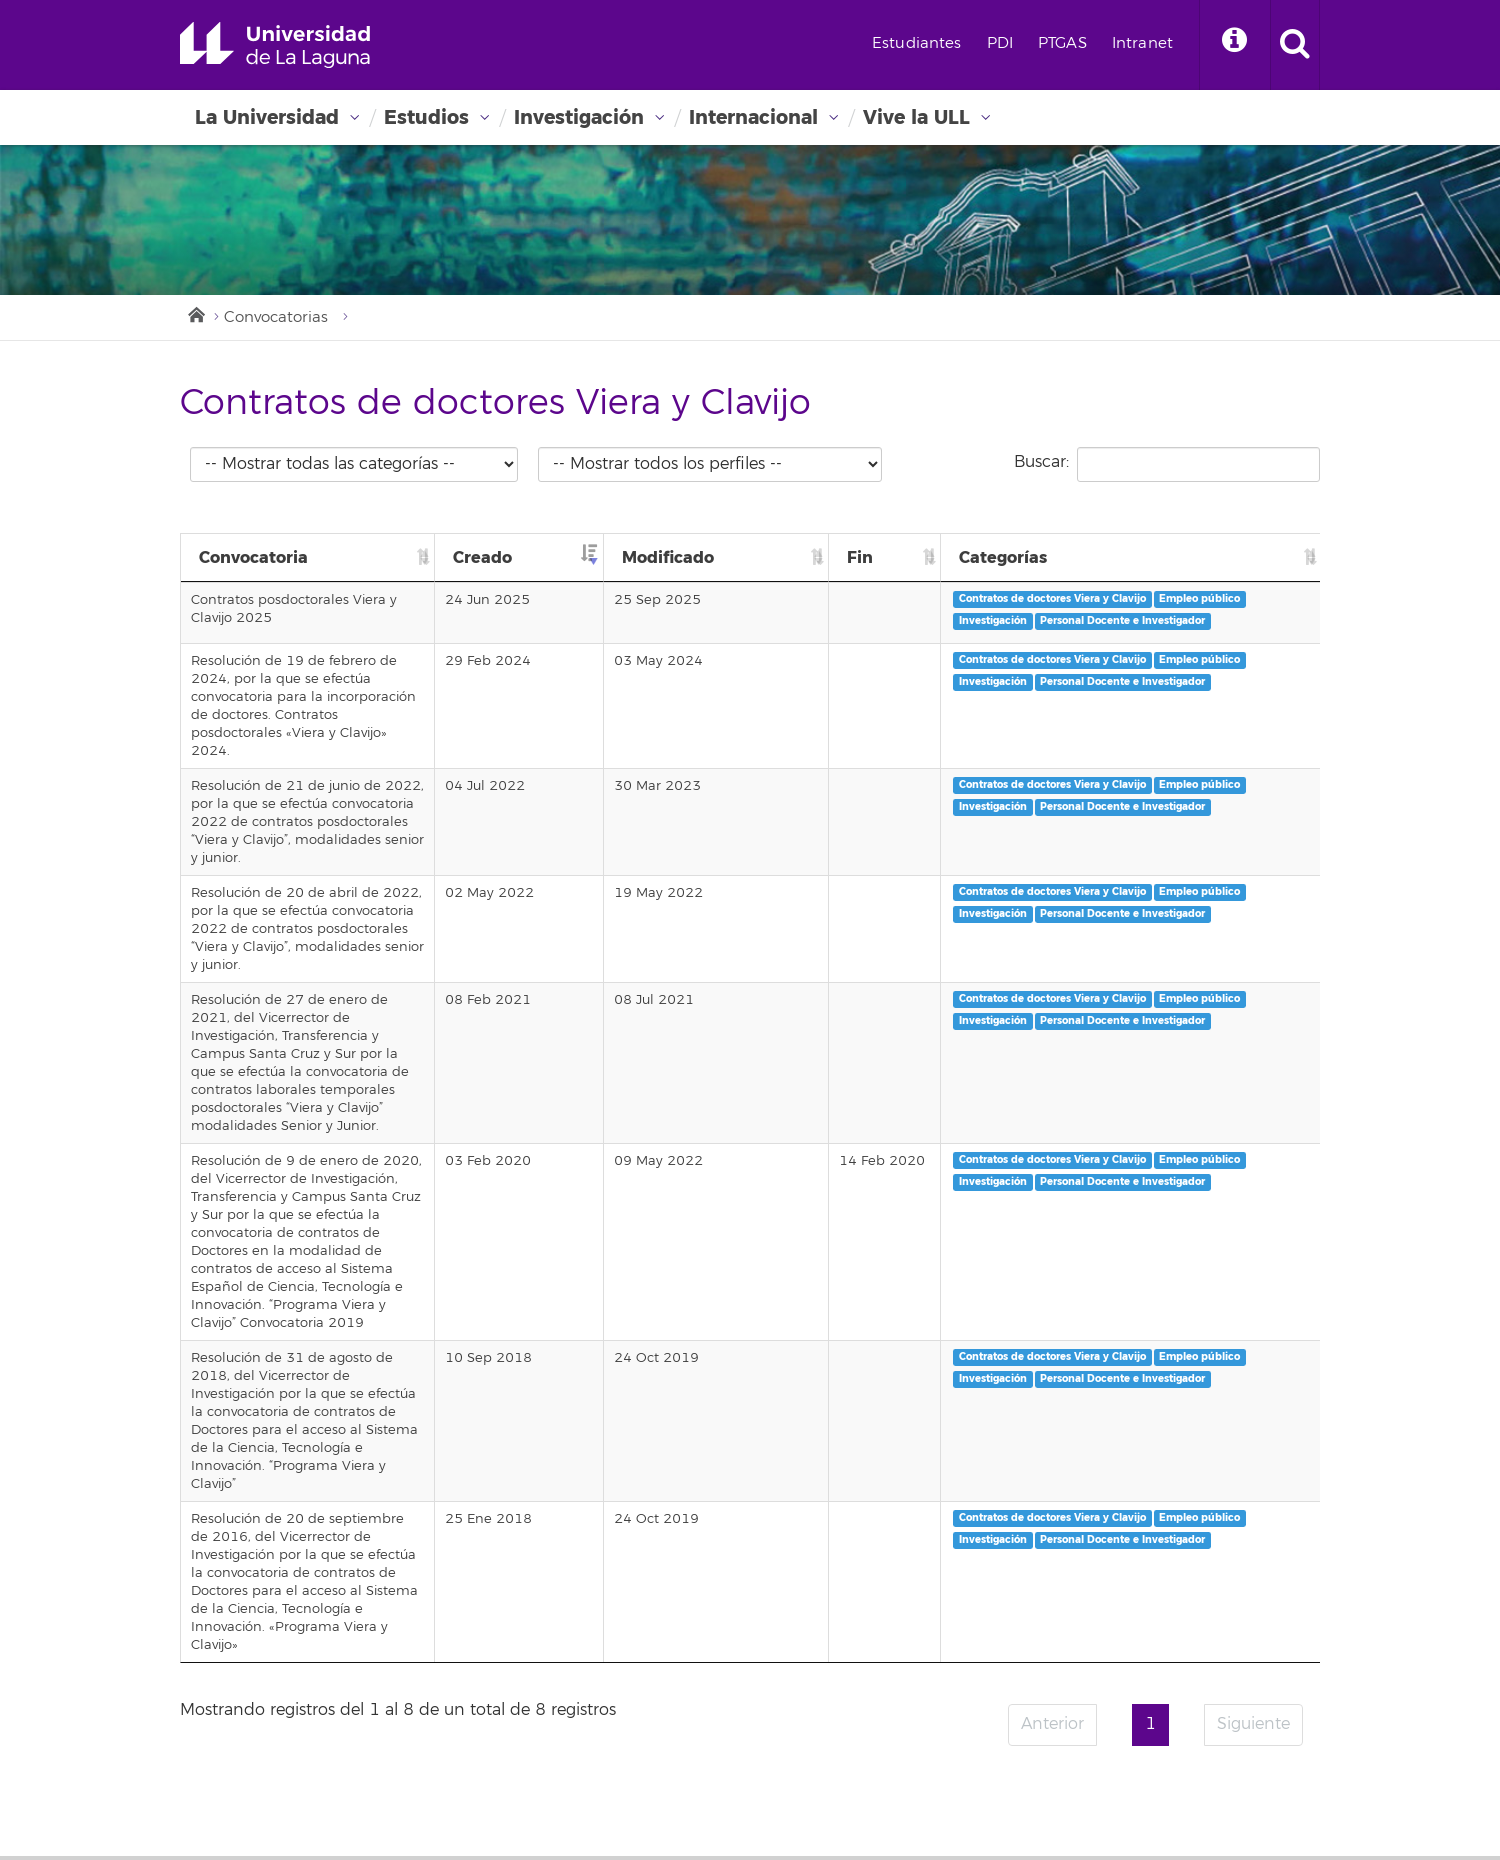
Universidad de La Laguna (275, 45)
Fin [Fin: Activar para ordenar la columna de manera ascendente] (1045, 557)
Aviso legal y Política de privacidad (1071, 1663)
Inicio (195, 313)
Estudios (426, 117)
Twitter (1028, 1782)
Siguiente (1253, 1349)
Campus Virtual (620, 1571)
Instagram (1075, 1782)
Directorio (601, 1686)
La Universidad (267, 117)
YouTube (1122, 1782)
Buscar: (1167, 464)
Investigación (579, 117)
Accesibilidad (1002, 1686)
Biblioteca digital (624, 1640)
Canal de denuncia (1022, 1732)
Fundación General (1022, 1594)
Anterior (1052, 1349)
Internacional (753, 117)
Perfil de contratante (1028, 1548)
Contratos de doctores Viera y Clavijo (1211, 598)
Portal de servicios (628, 1594)
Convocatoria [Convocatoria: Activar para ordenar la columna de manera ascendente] (253, 557)
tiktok (1216, 1782)
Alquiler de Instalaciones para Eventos (694, 1755)
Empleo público (1158, 620)
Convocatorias (276, 317)
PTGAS (1062, 43)
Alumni (983, 1571)
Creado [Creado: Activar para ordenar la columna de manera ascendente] (729, 557)
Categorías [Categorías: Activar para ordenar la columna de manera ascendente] (1162, 557)
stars (330, 1794)
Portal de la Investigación (652, 1663)
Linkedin (1169, 1782)
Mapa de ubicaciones (639, 1732)
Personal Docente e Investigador (1200, 642)
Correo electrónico (629, 1548)
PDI (1000, 43)
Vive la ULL (916, 117)
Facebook (981, 1782)
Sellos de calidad (1015, 1640)
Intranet (1142, 43)
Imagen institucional (1026, 1709)
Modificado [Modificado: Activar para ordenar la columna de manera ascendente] (906, 557)
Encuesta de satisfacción (1039, 1617)
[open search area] (1295, 45)
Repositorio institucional (647, 1709)
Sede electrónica (624, 1617)
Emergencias (236, 1726)
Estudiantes (917, 43)
